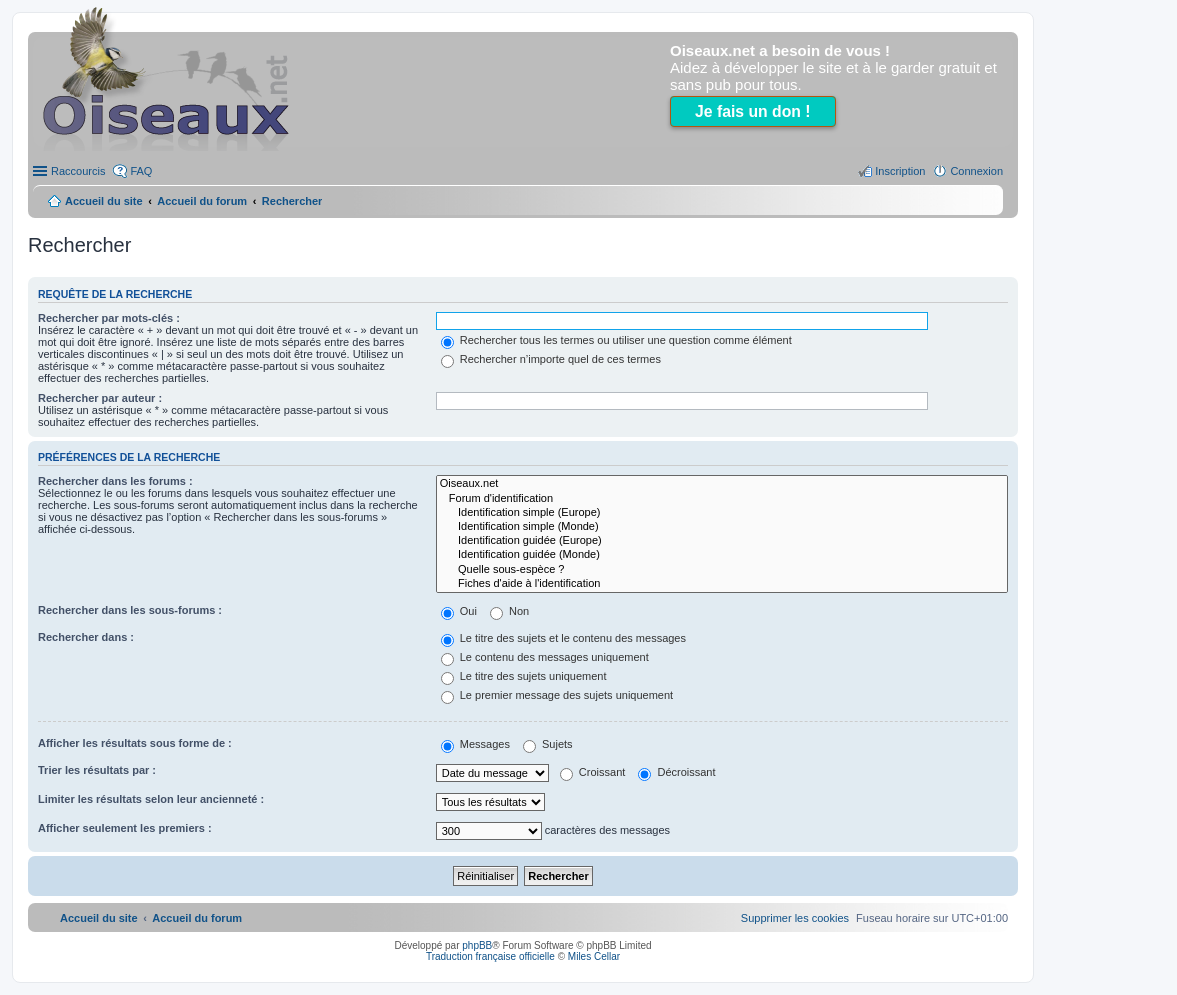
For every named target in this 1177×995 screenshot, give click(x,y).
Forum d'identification (722, 499)
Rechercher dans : (86, 637)
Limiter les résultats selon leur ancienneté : (151, 799)
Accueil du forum (202, 201)
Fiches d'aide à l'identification (722, 584)
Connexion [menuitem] (976, 171)
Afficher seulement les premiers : (125, 828)
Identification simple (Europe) (722, 513)
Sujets (548, 744)
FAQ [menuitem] (141, 171)
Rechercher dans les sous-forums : (130, 610)
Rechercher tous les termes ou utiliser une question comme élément (616, 340)
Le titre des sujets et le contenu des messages (563, 638)
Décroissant (676, 772)
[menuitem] (795, 918)
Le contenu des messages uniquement (545, 657)
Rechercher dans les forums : (115, 481)
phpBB (477, 945)
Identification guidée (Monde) (722, 555)
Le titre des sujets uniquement (524, 676)
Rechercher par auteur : (100, 398)
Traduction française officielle (490, 956)
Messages (475, 744)
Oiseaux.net (722, 484)
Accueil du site (104, 201)
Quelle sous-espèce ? (722, 570)
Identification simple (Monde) (722, 527)
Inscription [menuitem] (900, 171)
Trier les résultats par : (97, 770)
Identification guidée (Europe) (722, 541)
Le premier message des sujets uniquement (557, 695)
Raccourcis (78, 171)
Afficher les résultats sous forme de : (135, 743)
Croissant (593, 772)
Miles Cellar (594, 956)
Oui (459, 611)
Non (509, 611)
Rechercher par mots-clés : (109, 318)
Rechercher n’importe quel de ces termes (551, 359)
